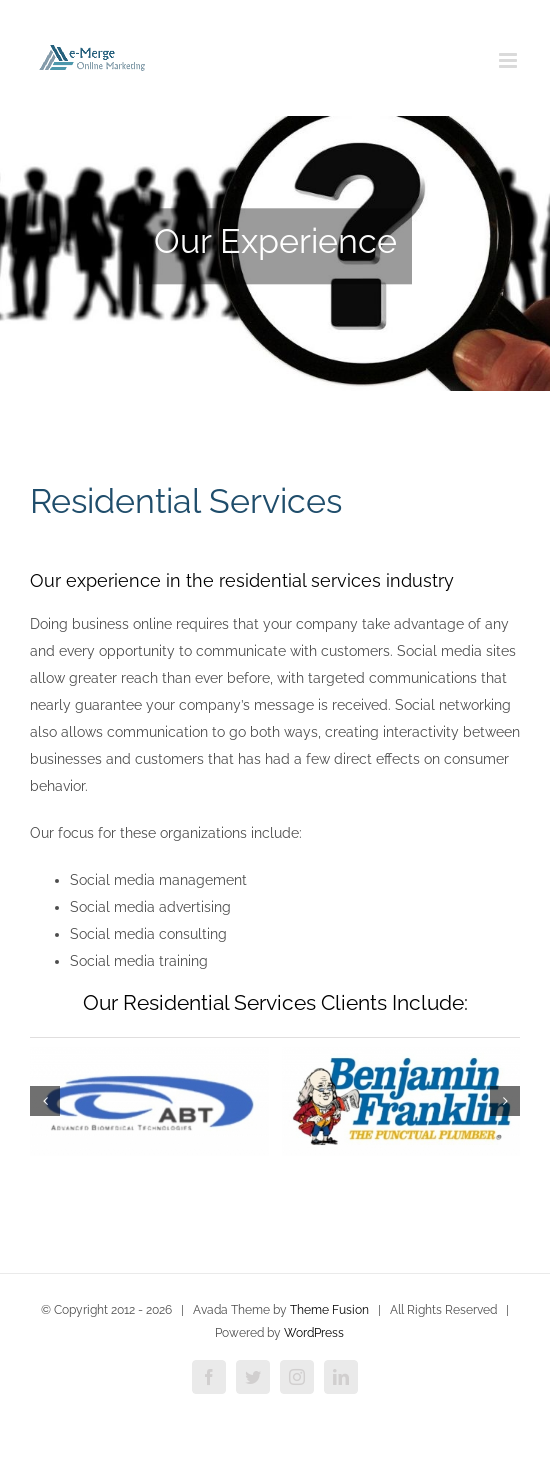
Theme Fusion (329, 1310)
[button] (45, 1101)
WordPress (314, 1333)
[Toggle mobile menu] (509, 60)
